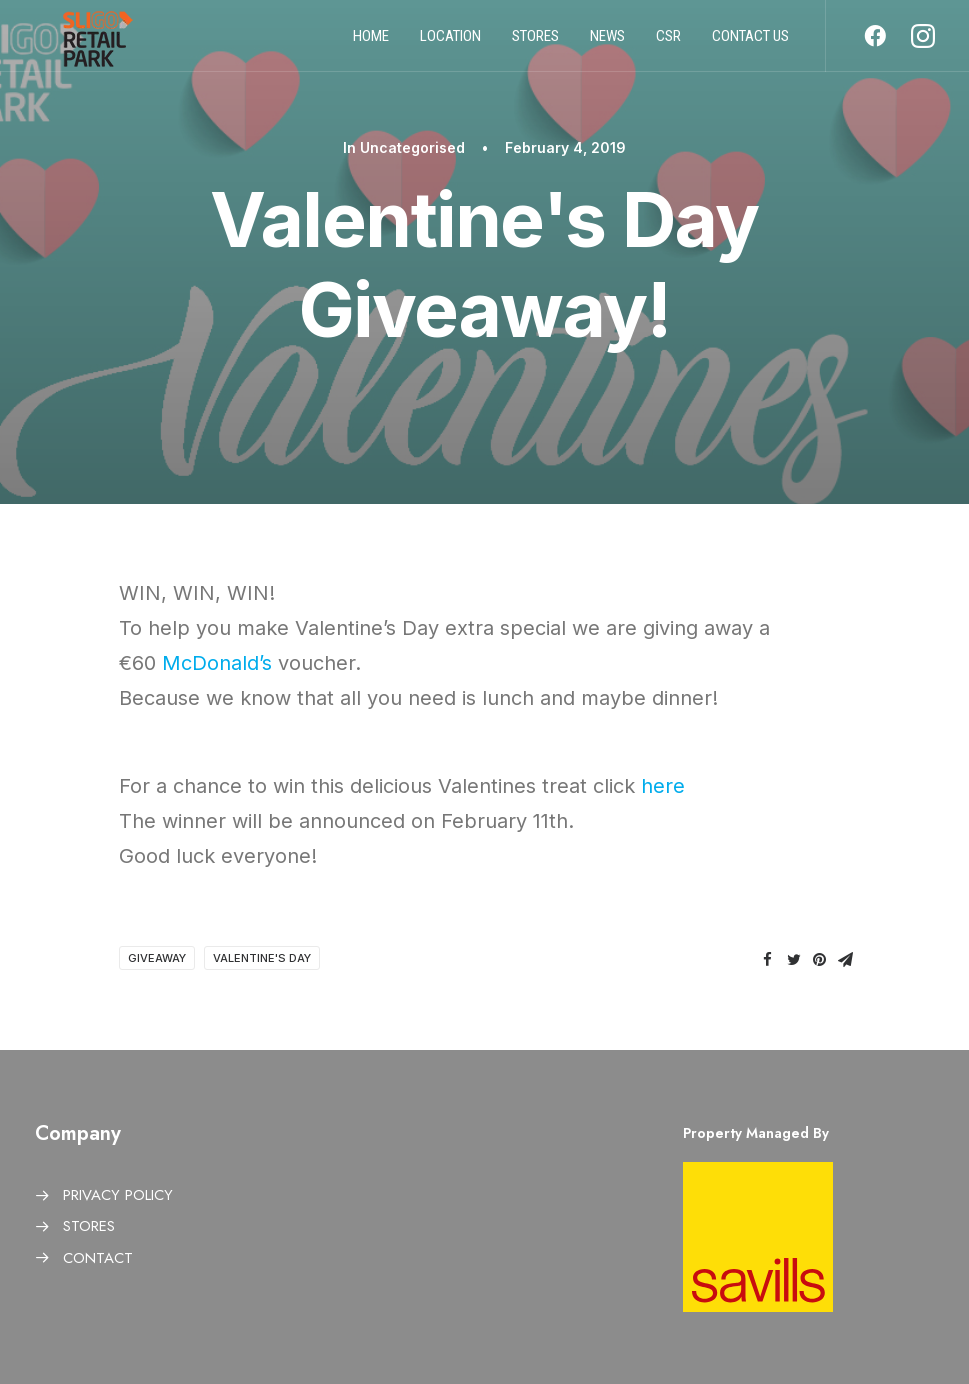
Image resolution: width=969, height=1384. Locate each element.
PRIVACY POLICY (118, 1195)
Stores (535, 43)
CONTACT (98, 1258)
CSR (668, 43)
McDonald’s (217, 663)
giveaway (157, 958)
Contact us (750, 43)
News (607, 43)
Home (371, 43)
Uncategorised (412, 147)
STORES (89, 1226)
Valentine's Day (262, 958)
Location (450, 43)
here (663, 786)
